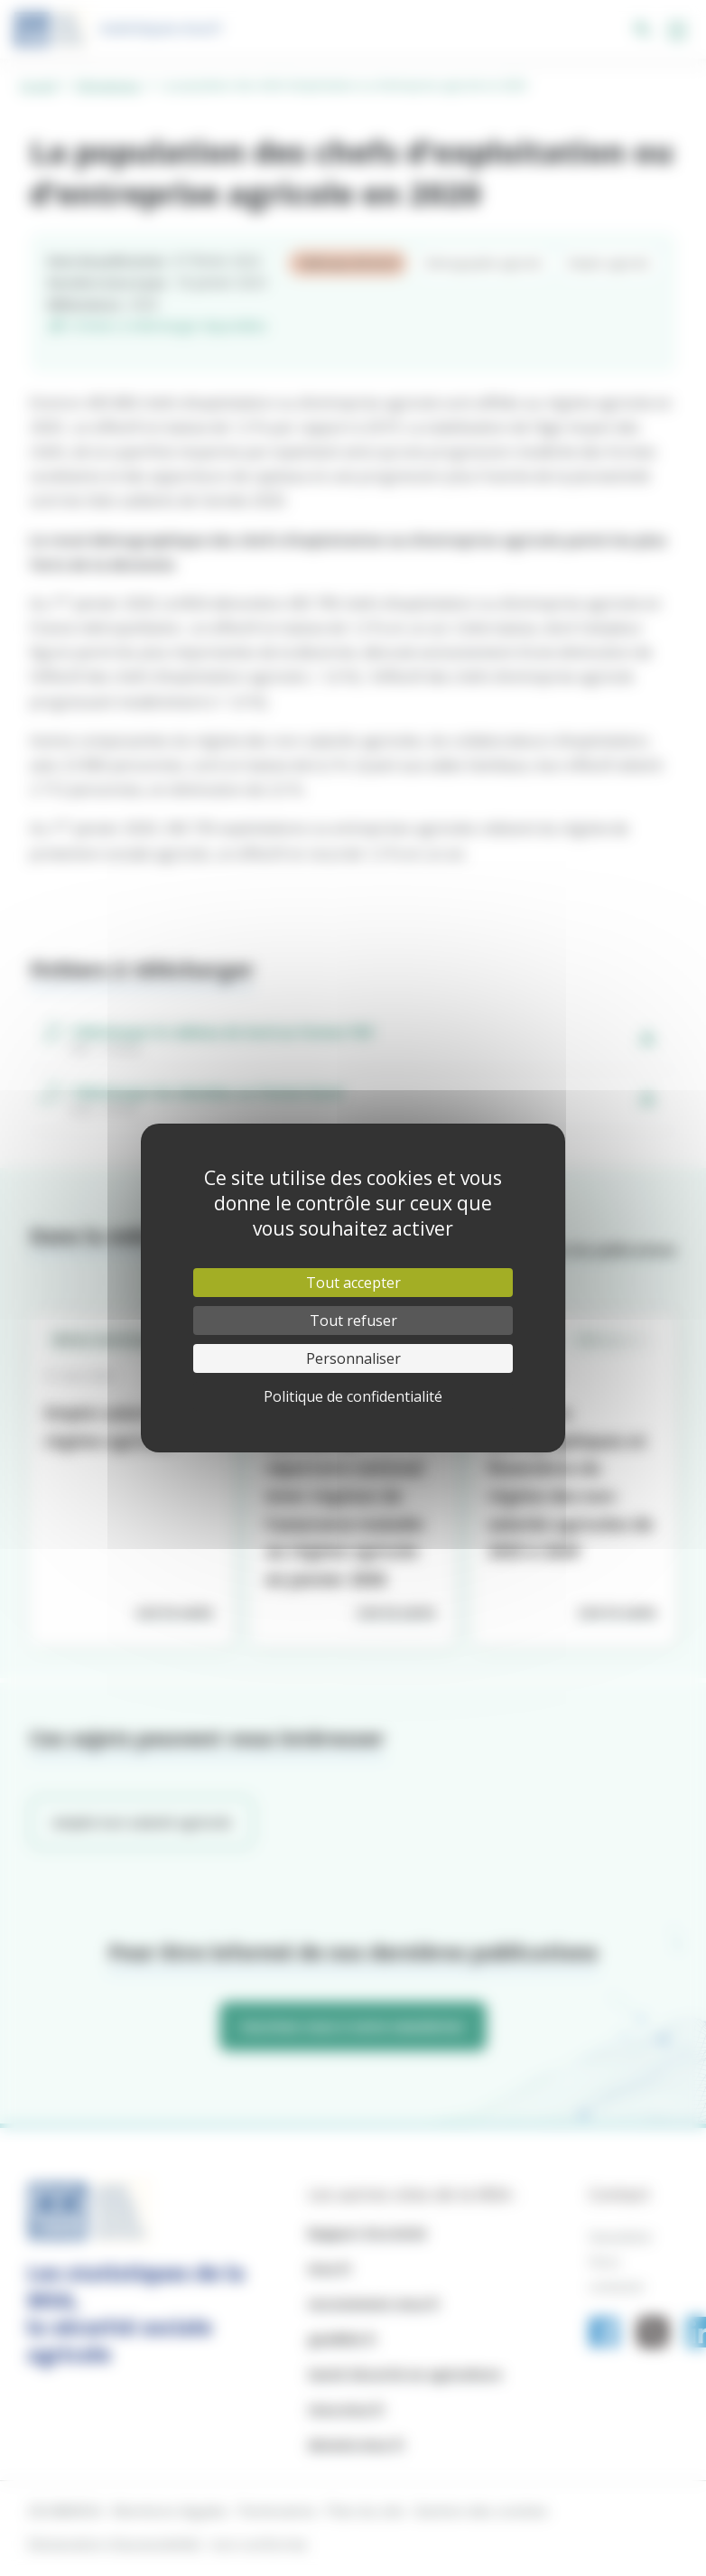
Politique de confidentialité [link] (353, 1396)
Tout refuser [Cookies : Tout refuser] (353, 1320)
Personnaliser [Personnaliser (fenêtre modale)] (353, 1358)
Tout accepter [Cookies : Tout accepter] (353, 1283)
